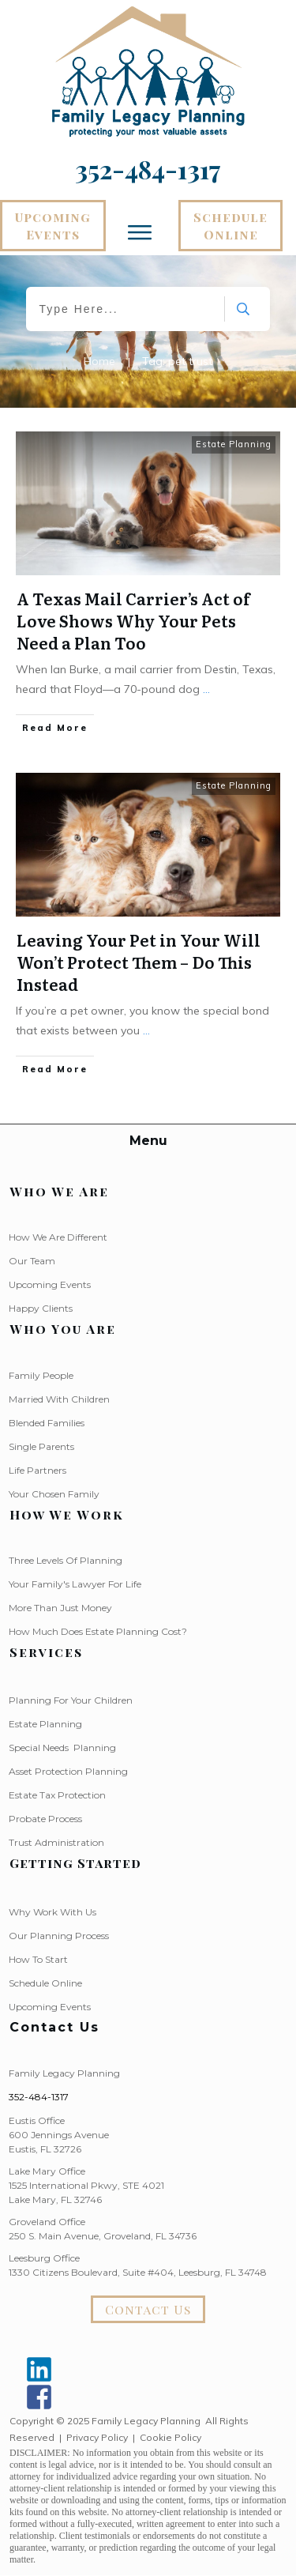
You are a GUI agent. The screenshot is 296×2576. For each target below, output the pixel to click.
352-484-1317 (39, 2097)
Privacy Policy (97, 2437)
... (206, 689)
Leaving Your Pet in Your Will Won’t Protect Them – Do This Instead (138, 962)
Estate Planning (234, 444)
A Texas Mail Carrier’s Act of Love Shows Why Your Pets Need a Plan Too (133, 620)
